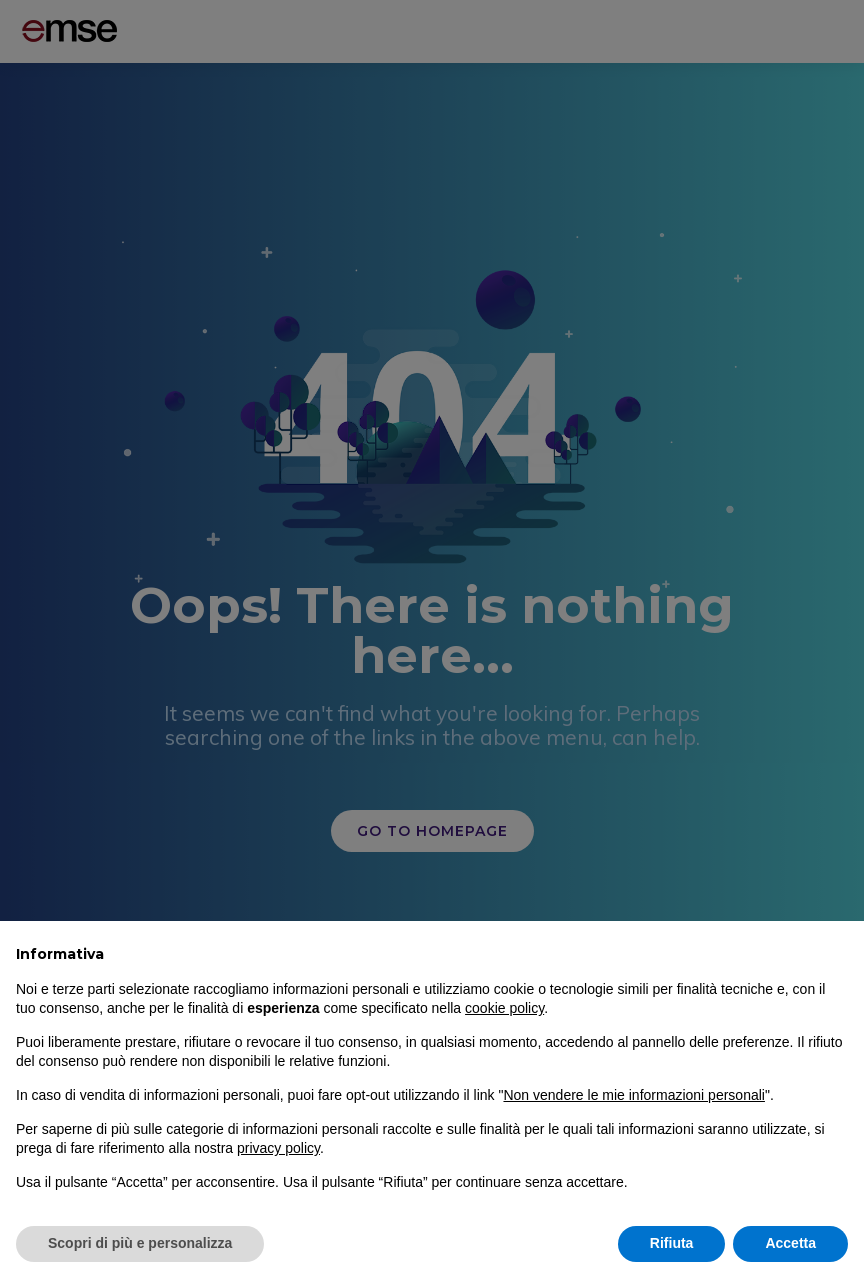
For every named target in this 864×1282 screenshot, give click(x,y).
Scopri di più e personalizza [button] (140, 1243)
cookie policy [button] (504, 1008)
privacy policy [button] (278, 1148)
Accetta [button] (790, 1243)
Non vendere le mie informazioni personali (633, 1095)
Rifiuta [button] (672, 1243)
